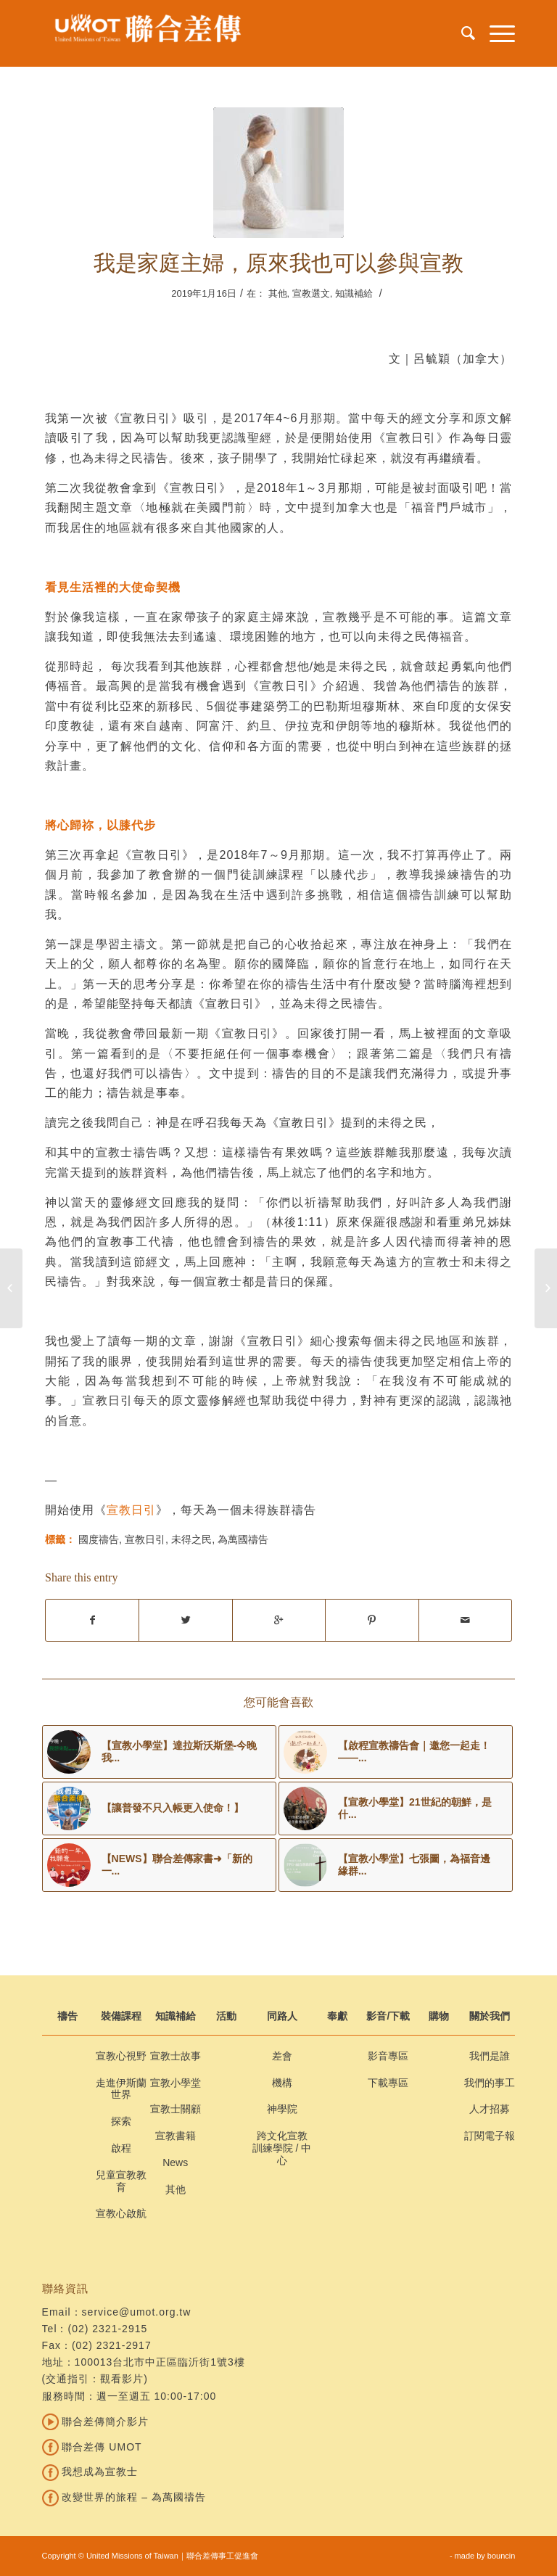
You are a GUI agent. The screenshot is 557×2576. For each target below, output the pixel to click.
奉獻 (337, 2016)
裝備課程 (121, 2016)
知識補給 (354, 293)
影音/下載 (388, 2016)
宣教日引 (131, 1509)
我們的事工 (489, 2083)
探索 (121, 2121)
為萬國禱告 (243, 1539)
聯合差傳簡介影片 (95, 2421)
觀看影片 (122, 2378)
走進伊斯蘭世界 (121, 2089)
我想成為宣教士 (90, 2471)
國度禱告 (98, 1539)
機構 (282, 2083)
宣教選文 (311, 293)
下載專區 (388, 2083)
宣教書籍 (175, 2135)
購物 (439, 2016)
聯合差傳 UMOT (92, 2447)
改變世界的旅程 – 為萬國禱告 (124, 2497)
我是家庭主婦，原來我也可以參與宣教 (278, 263)
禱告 (67, 2016)
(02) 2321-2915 (108, 2328)
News (175, 2162)
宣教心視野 (121, 2056)
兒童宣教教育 (121, 2181)
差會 (282, 2056)
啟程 (121, 2148)
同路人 (282, 2016)
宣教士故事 (175, 2056)
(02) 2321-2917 (112, 2345)
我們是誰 (489, 2056)
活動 (226, 2016)
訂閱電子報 (489, 2135)
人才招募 (489, 2109)
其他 (277, 293)
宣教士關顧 (175, 2109)
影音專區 (388, 2056)
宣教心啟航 (121, 2213)
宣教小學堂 (175, 2083)
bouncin (501, 2555)
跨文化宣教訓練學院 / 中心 (282, 2148)
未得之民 (191, 1539)
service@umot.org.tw (136, 2312)
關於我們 (489, 2016)
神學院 (282, 2109)
